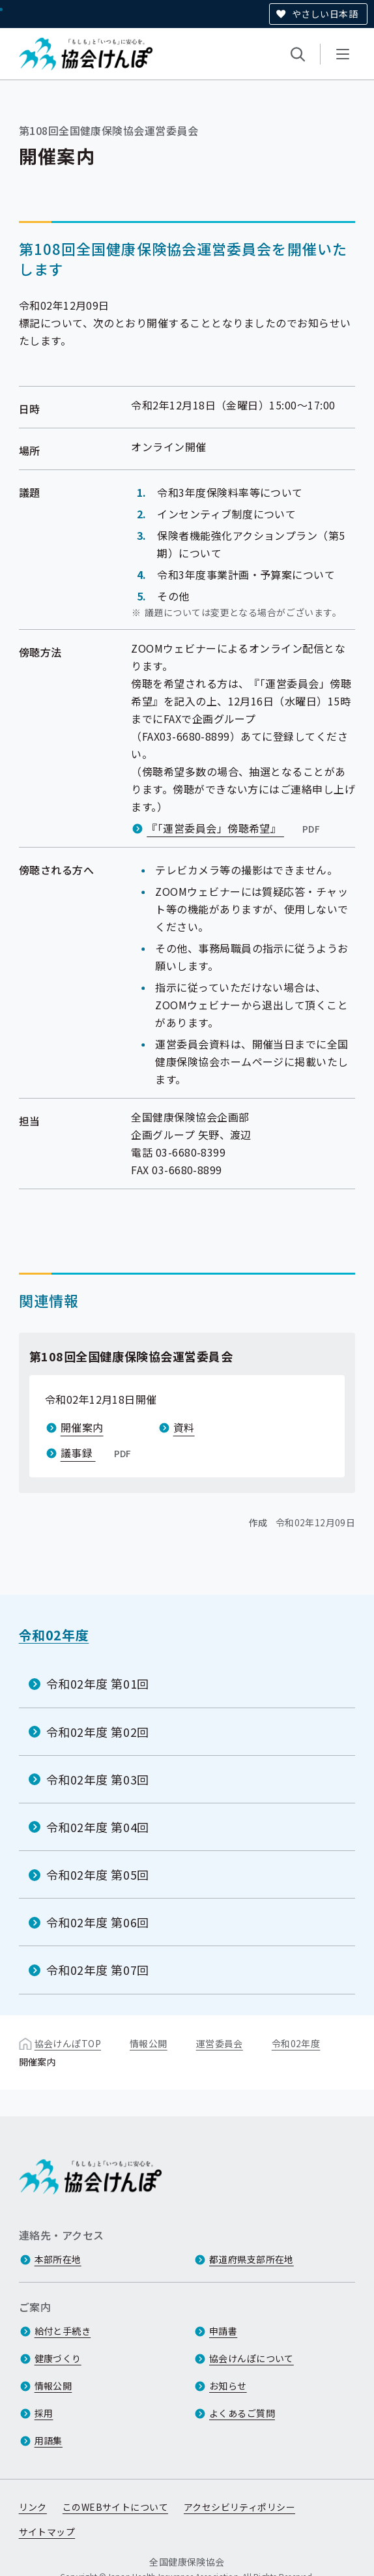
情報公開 (148, 2042)
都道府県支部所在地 (251, 2259)
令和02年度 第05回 (97, 1874)
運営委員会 (219, 2042)
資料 (184, 1427)
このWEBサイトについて (115, 2507)
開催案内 (82, 1427)
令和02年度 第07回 (97, 1969)
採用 (44, 2413)
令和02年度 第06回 (97, 1922)
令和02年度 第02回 (97, 1731)
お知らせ (228, 2386)
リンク (33, 2507)
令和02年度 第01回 (97, 1683)
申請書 (223, 2331)
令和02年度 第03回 (97, 1778)
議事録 (97, 1452)
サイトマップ (47, 2532)
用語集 (49, 2441)
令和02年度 (54, 1634)
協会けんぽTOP (68, 2042)
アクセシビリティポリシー (239, 2507)
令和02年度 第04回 (97, 1826)
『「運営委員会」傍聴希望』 (235, 828)
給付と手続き (63, 2331)
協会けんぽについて (251, 2358)
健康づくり (58, 2358)
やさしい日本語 (325, 13)
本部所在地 (58, 2259)
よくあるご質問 (242, 2413)
